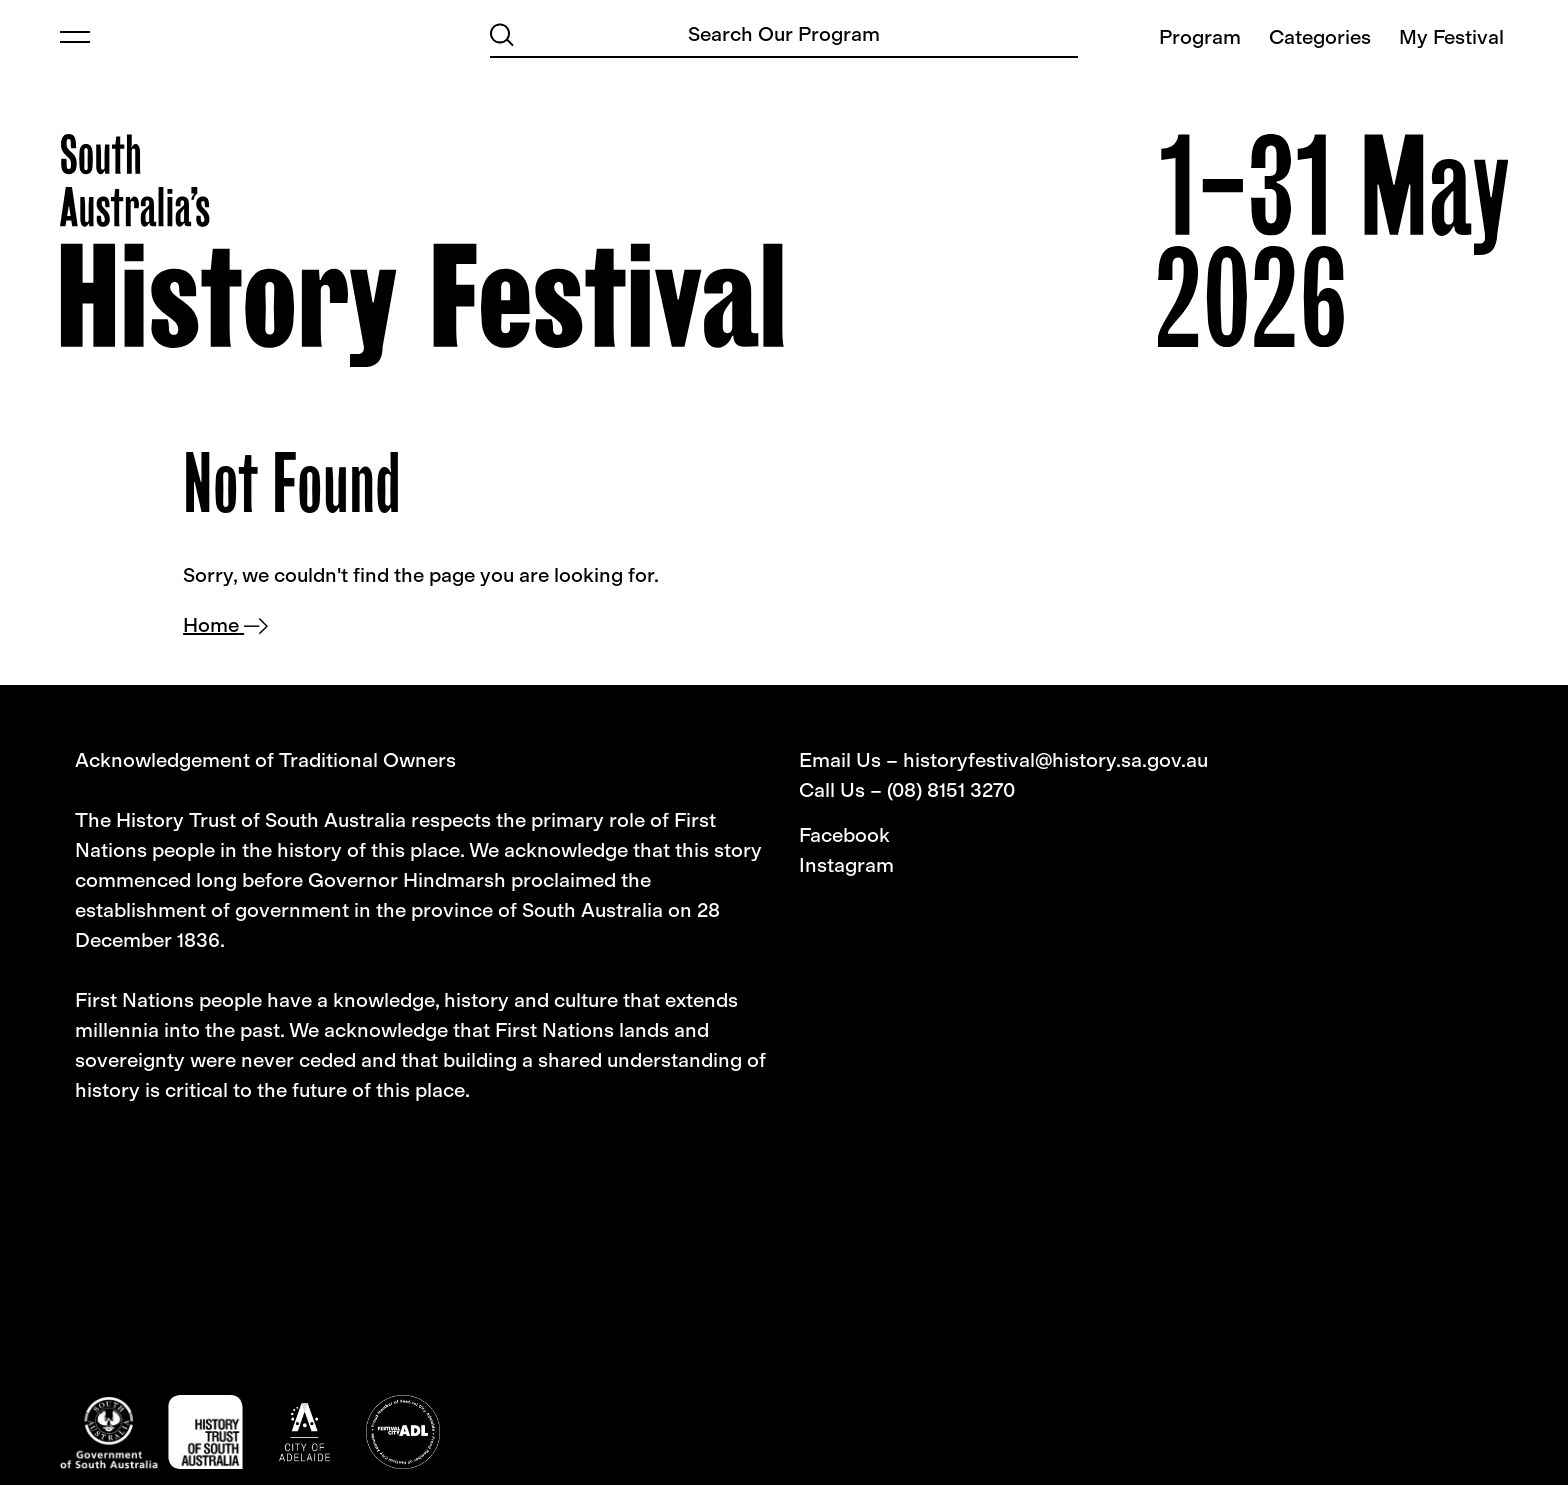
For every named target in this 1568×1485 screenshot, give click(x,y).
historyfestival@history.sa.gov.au (1055, 760)
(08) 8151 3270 (951, 790)
